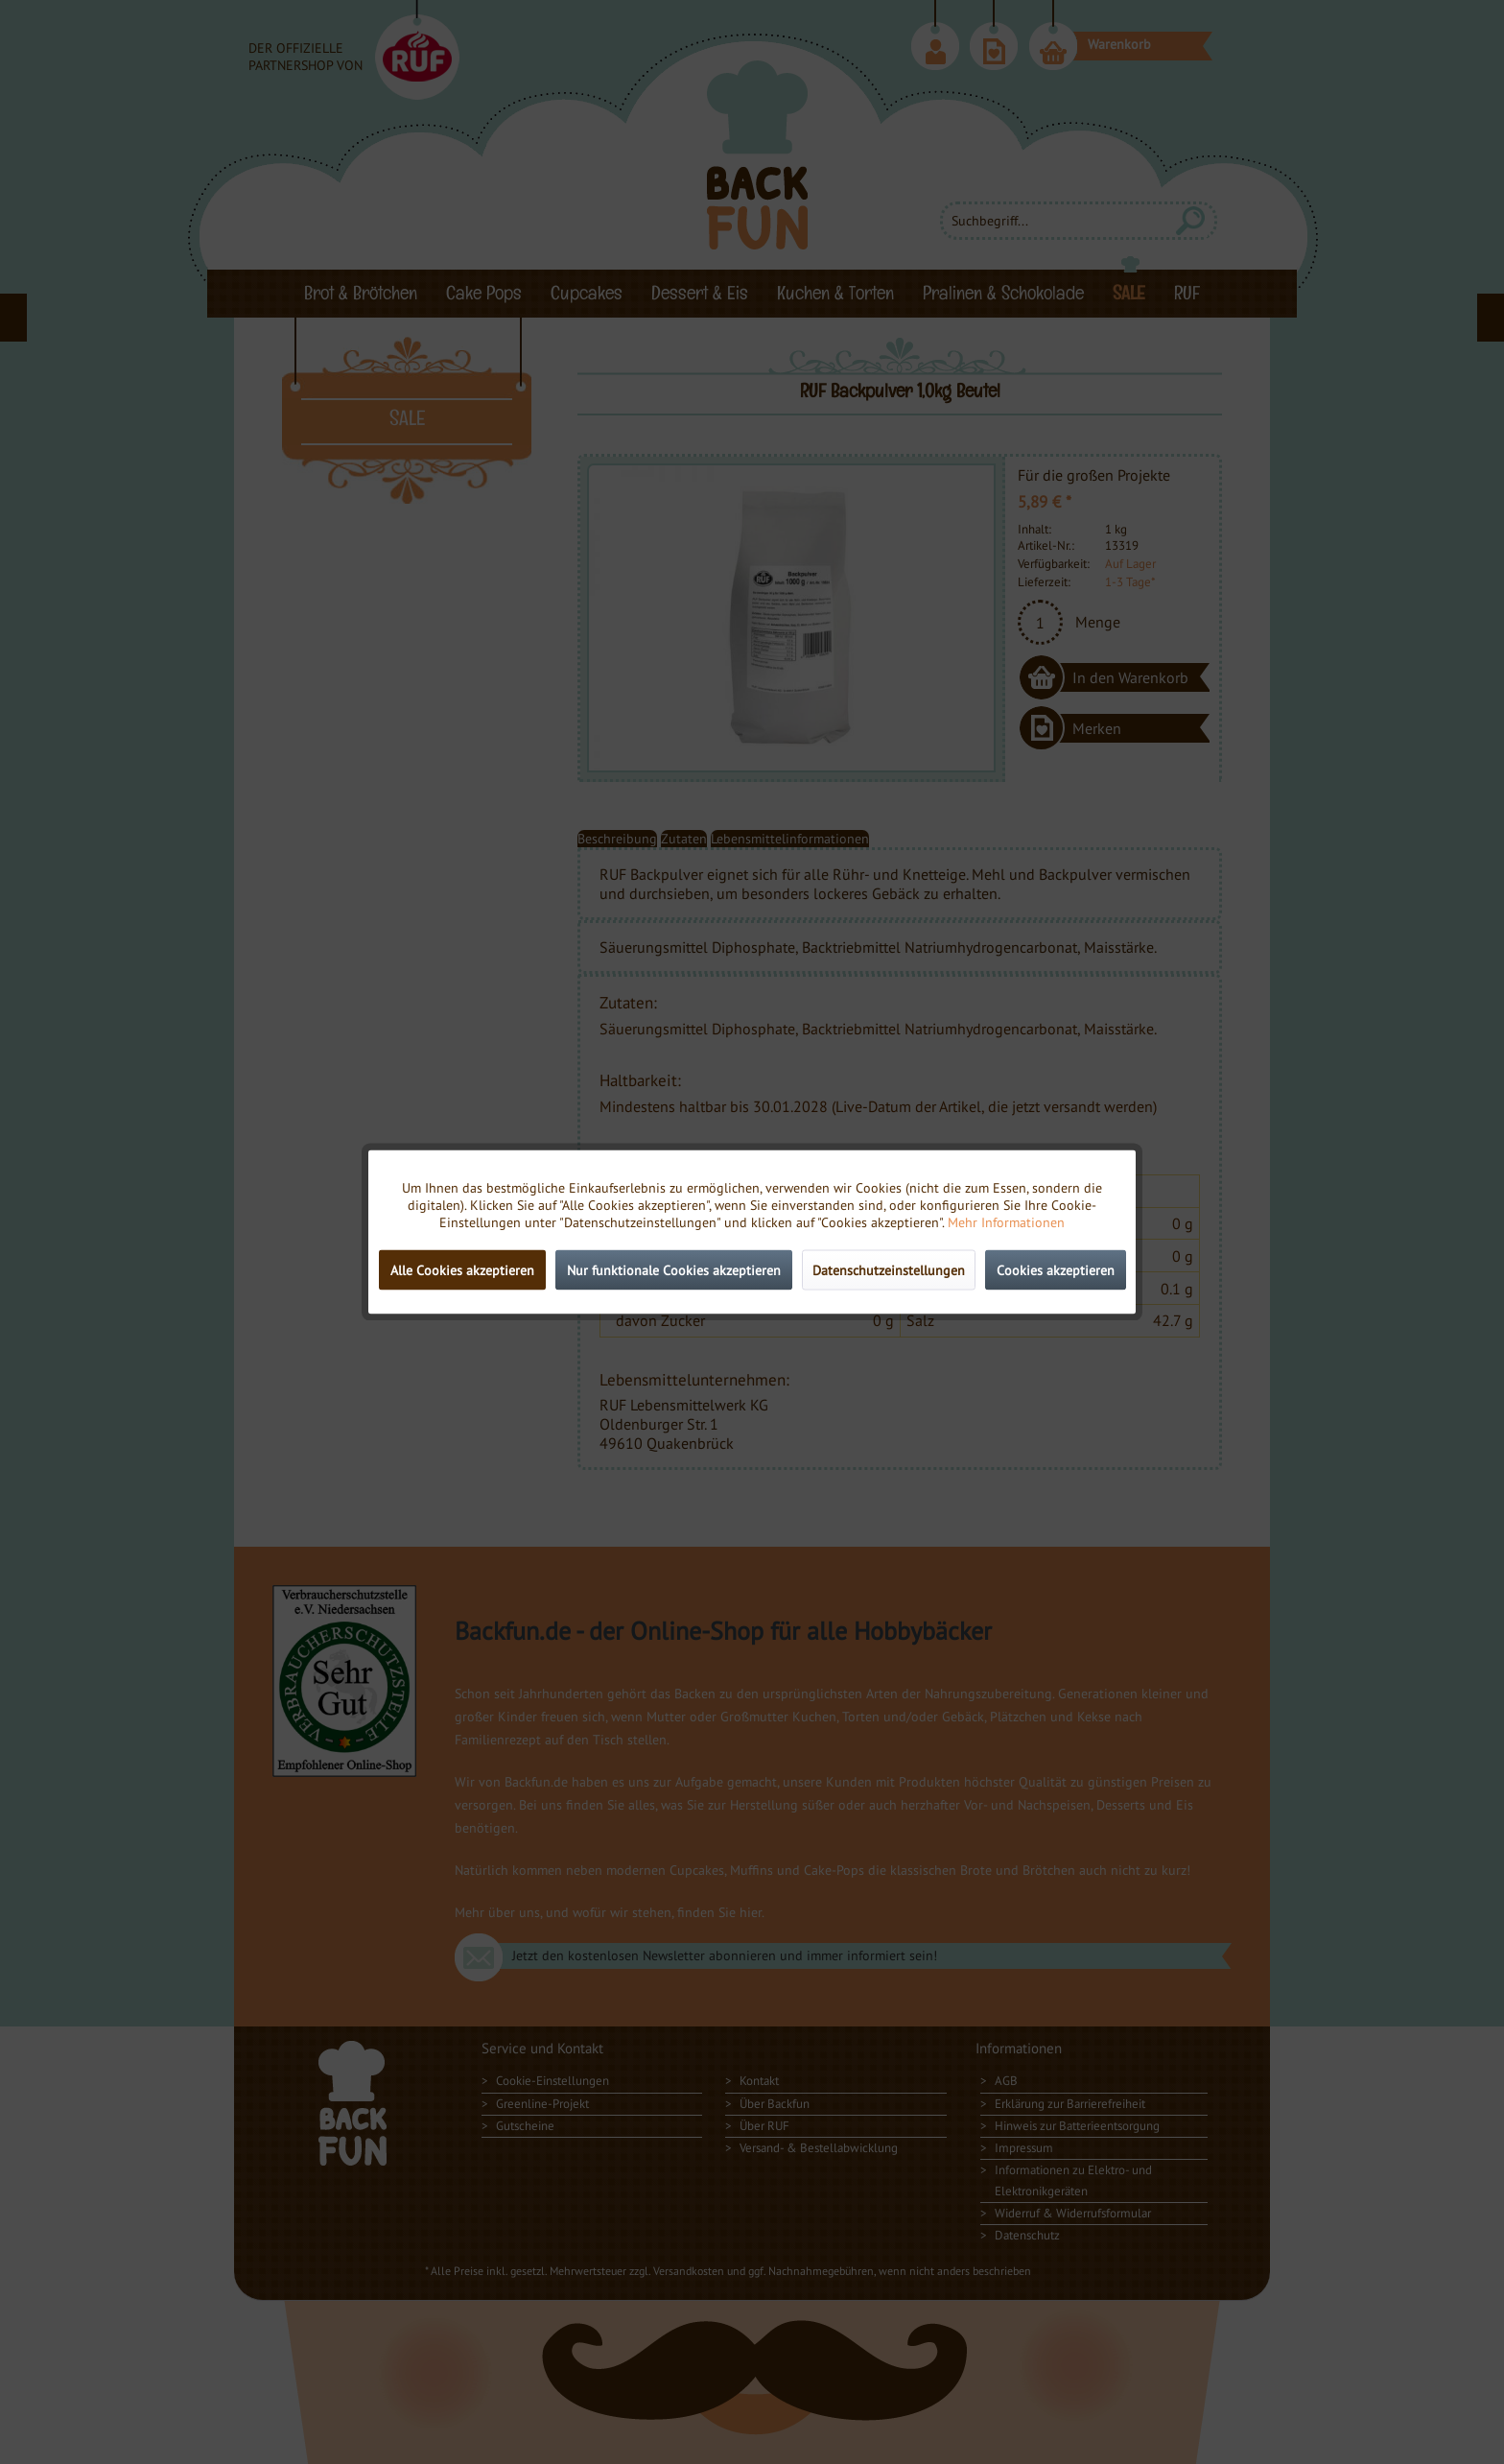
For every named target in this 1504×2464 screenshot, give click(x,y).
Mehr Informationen (1006, 1222)
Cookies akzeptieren (1056, 1270)
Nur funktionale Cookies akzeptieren (674, 1270)
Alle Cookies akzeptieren (462, 1270)
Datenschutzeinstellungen (888, 1270)
